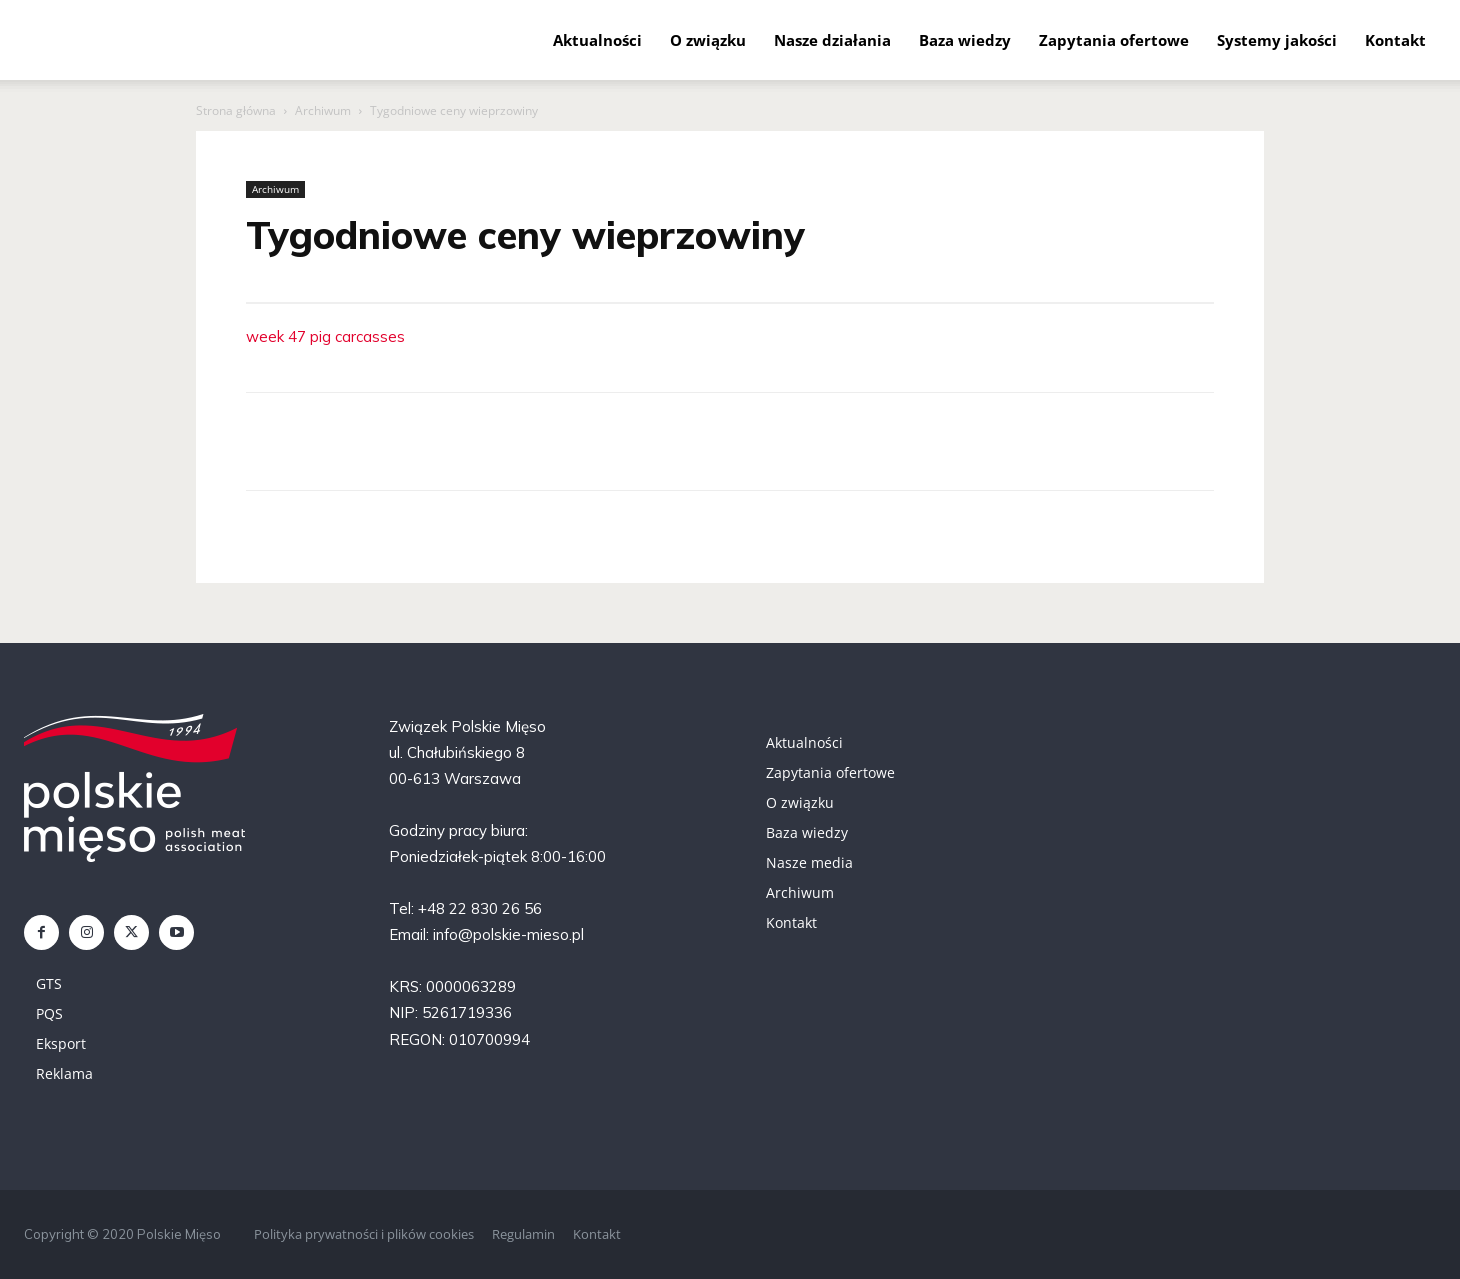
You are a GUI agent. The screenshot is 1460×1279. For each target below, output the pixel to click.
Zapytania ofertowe (1114, 40)
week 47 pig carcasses (325, 336)
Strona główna (236, 110)
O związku (708, 40)
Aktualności (597, 40)
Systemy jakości (1277, 40)
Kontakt (1395, 40)
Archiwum (323, 110)
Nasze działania (832, 40)
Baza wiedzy (965, 40)
